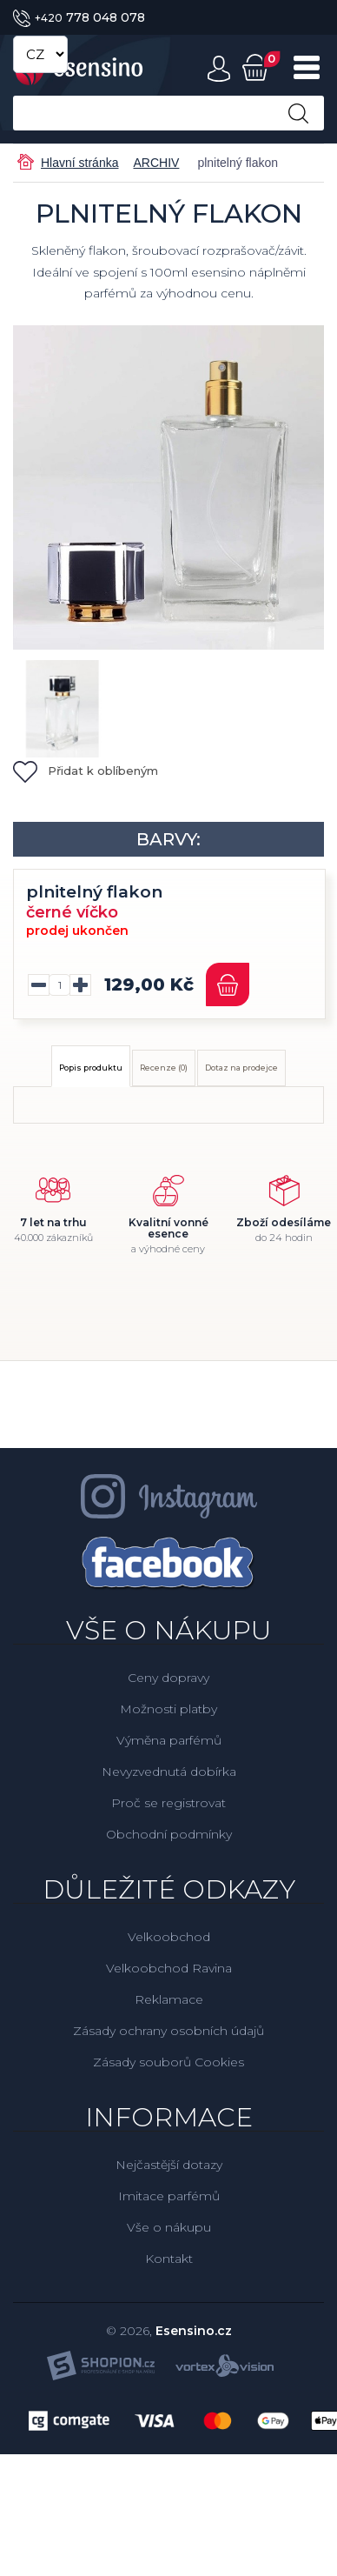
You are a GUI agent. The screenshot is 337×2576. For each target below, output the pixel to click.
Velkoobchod (169, 1937)
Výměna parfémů (168, 1740)
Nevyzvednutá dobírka (169, 1771)
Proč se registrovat (168, 1803)
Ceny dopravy (168, 1677)
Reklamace (169, 1999)
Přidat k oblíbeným (85, 770)
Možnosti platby (168, 1709)
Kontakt (169, 2258)
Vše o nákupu (169, 2227)
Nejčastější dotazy (169, 2164)
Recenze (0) (164, 1067)
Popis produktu (90, 1067)
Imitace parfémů (169, 2196)
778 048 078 (79, 17)
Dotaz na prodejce (241, 1067)
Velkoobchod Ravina (169, 1968)
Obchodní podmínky (169, 1834)
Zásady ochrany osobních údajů (168, 2031)
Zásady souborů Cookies (168, 2062)
